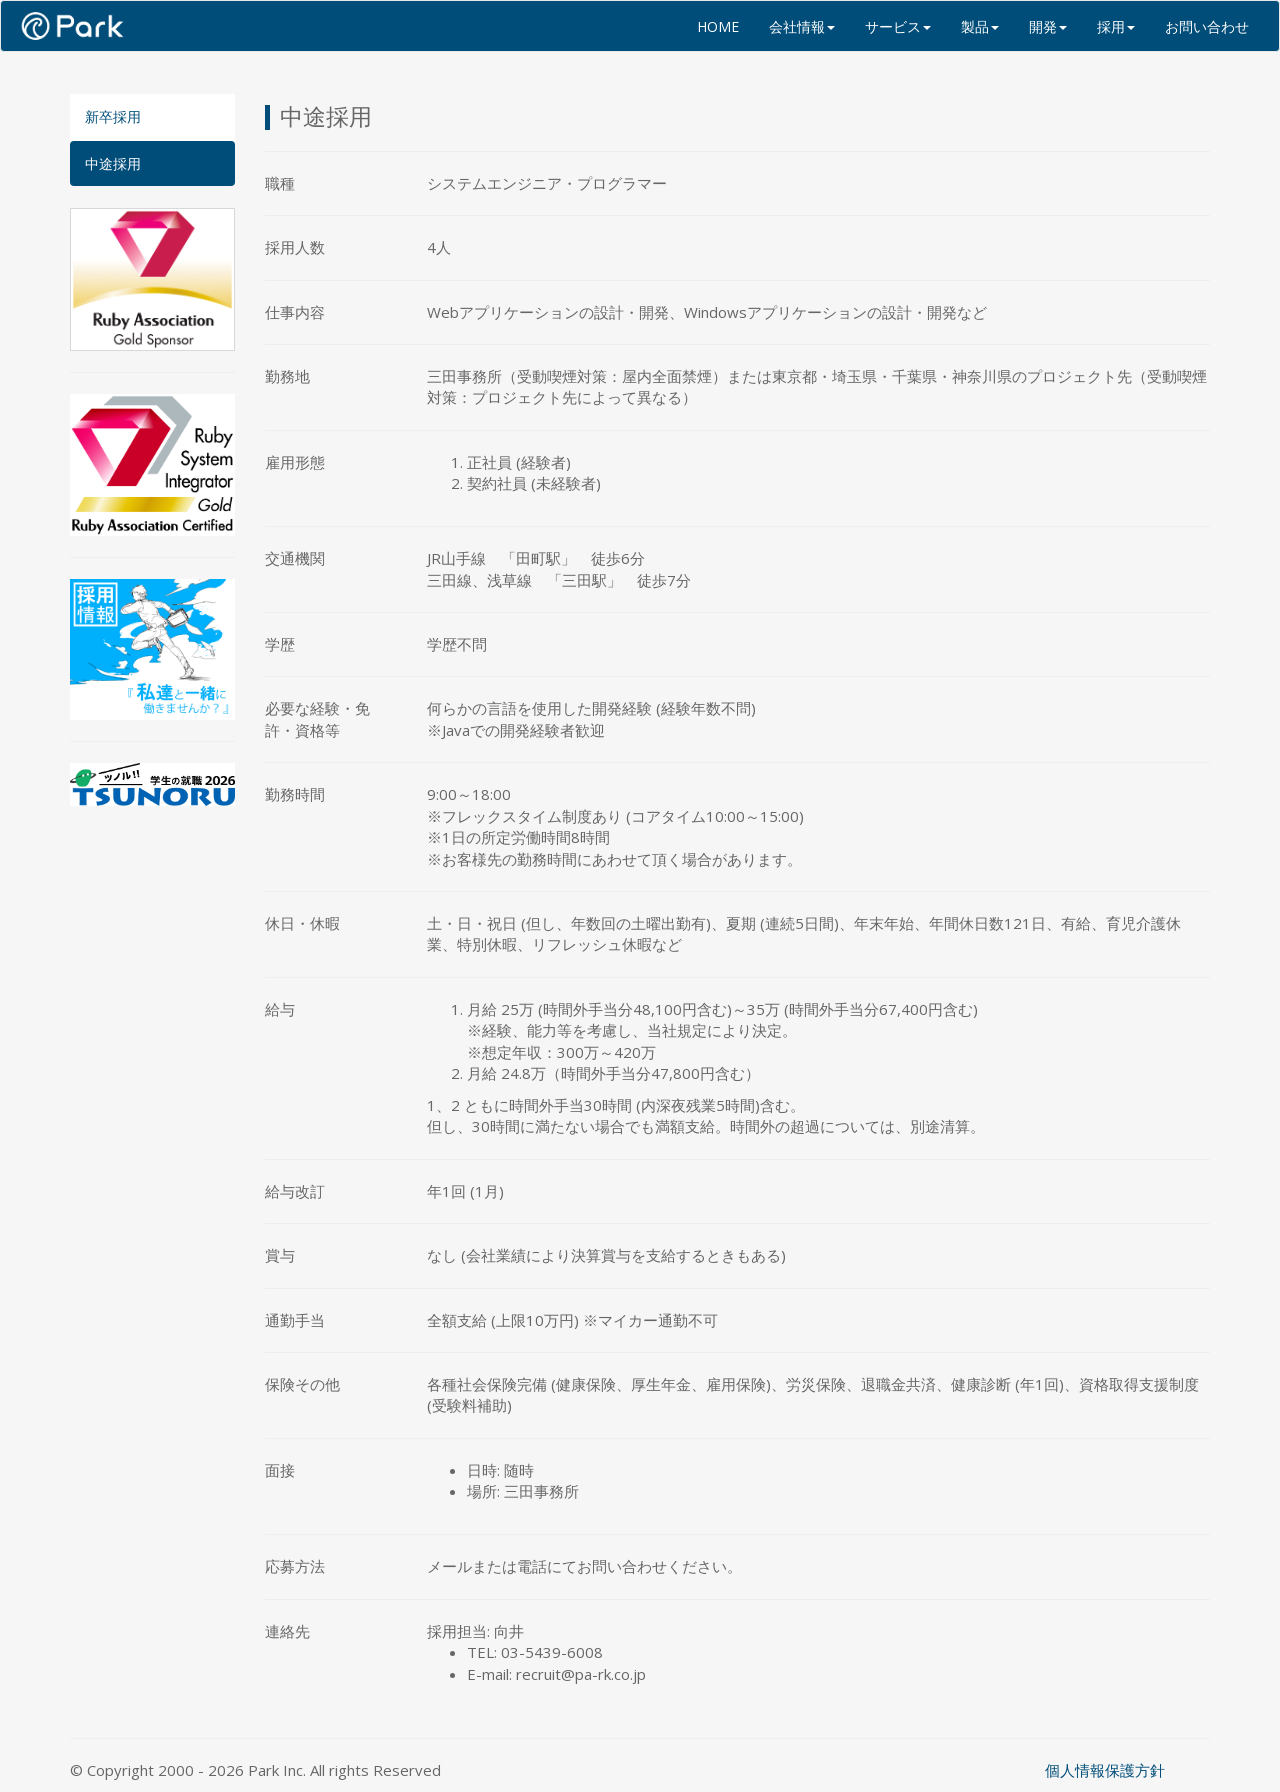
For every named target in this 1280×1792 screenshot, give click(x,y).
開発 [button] (1048, 26)
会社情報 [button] (802, 26)
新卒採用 (113, 116)
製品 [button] (980, 26)
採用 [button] (1116, 26)
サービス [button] (898, 26)
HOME (718, 26)
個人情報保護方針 (1105, 1770)
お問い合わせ (1207, 26)
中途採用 (113, 163)
